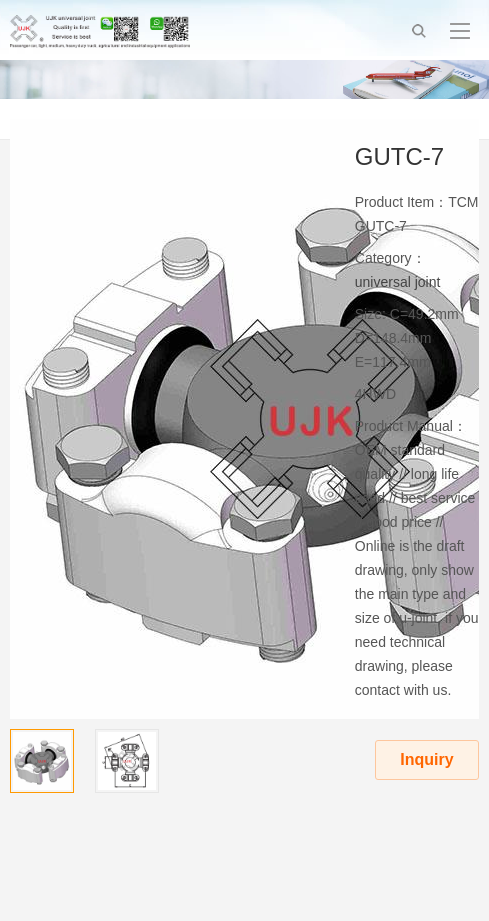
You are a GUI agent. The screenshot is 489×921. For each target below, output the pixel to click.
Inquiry (426, 759)
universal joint (398, 282)
